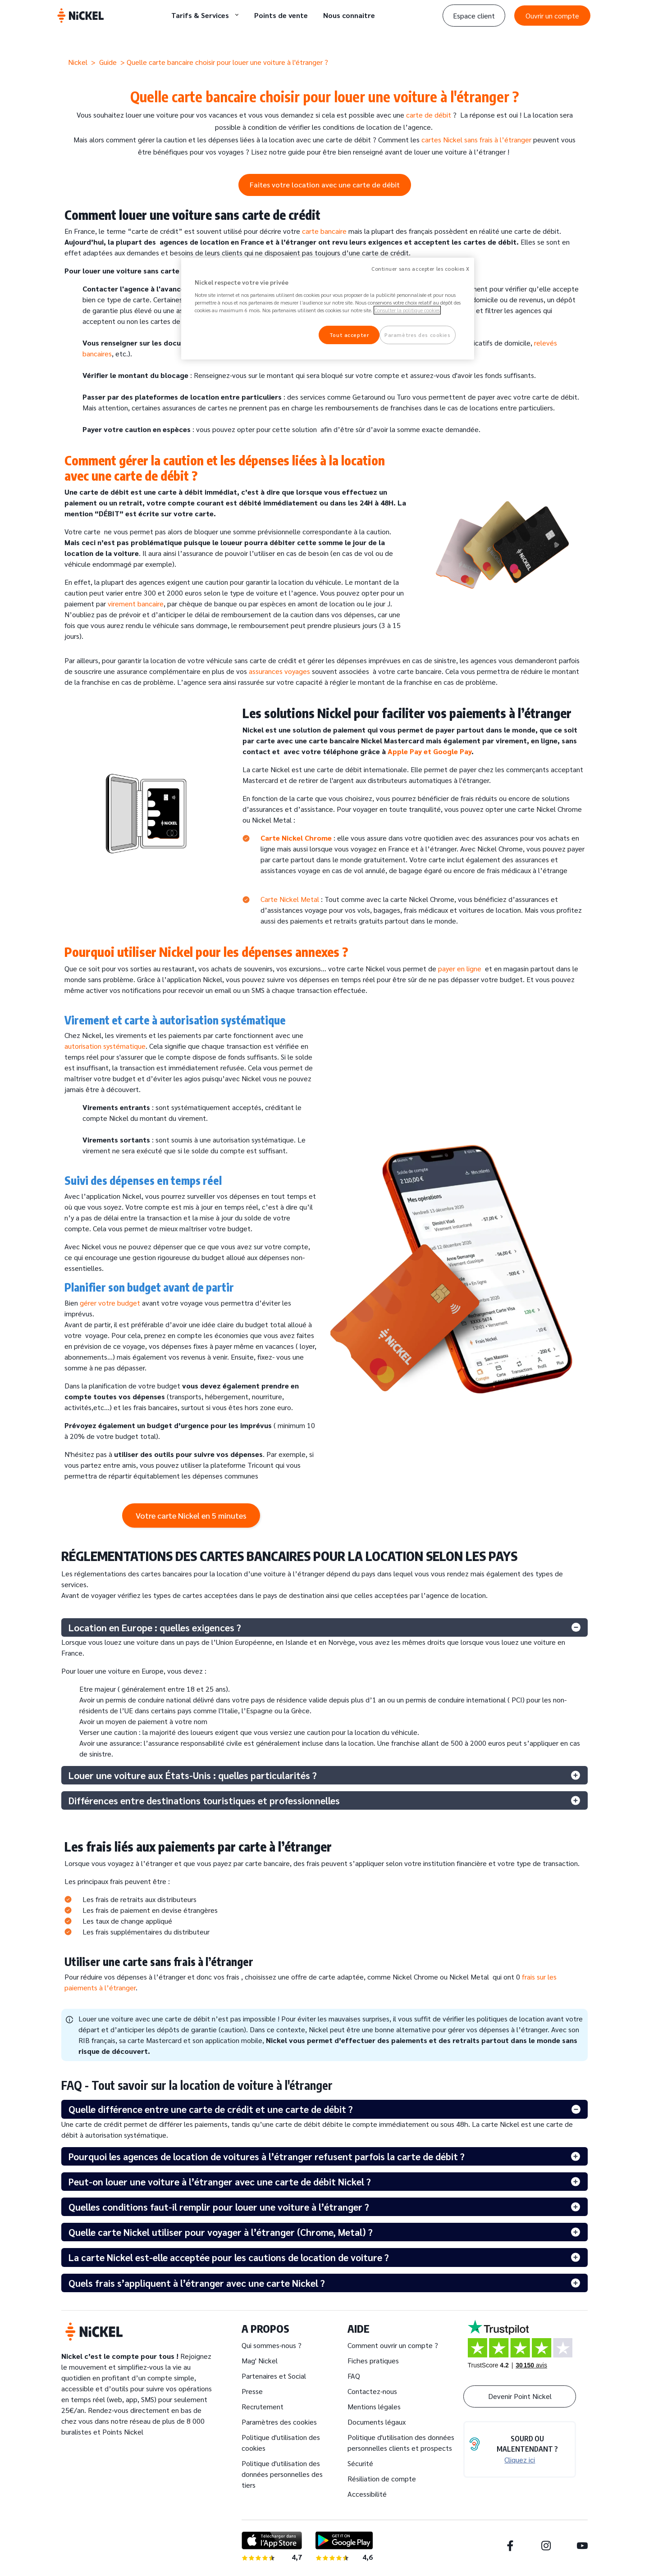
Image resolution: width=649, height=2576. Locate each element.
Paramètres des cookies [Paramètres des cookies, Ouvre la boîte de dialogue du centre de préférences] (417, 335)
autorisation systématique (105, 1046)
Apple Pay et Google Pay (429, 751)
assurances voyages (279, 671)
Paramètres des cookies (279, 2421)
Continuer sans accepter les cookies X (420, 268)
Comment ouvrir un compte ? (392, 2345)
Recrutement (262, 2406)
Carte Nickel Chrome (296, 837)
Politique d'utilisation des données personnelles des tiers (282, 2474)
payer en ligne (459, 968)
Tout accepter (349, 335)
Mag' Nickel (260, 2360)
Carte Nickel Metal (290, 899)
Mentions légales (374, 2406)
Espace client (474, 15)
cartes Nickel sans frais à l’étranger (476, 139)
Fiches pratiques (373, 2360)
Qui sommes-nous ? (272, 2345)
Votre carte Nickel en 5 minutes (191, 1515)
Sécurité (360, 2463)
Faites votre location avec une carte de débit (325, 184)
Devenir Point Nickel (520, 2396)
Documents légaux (376, 2421)
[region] (327, 309)
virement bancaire (136, 603)
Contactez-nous (372, 2391)
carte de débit (427, 114)
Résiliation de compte (381, 2478)
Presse (252, 2391)
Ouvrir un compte (552, 15)
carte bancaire (324, 231)
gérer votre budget (110, 1302)
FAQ (353, 2375)
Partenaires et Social (274, 2375)
